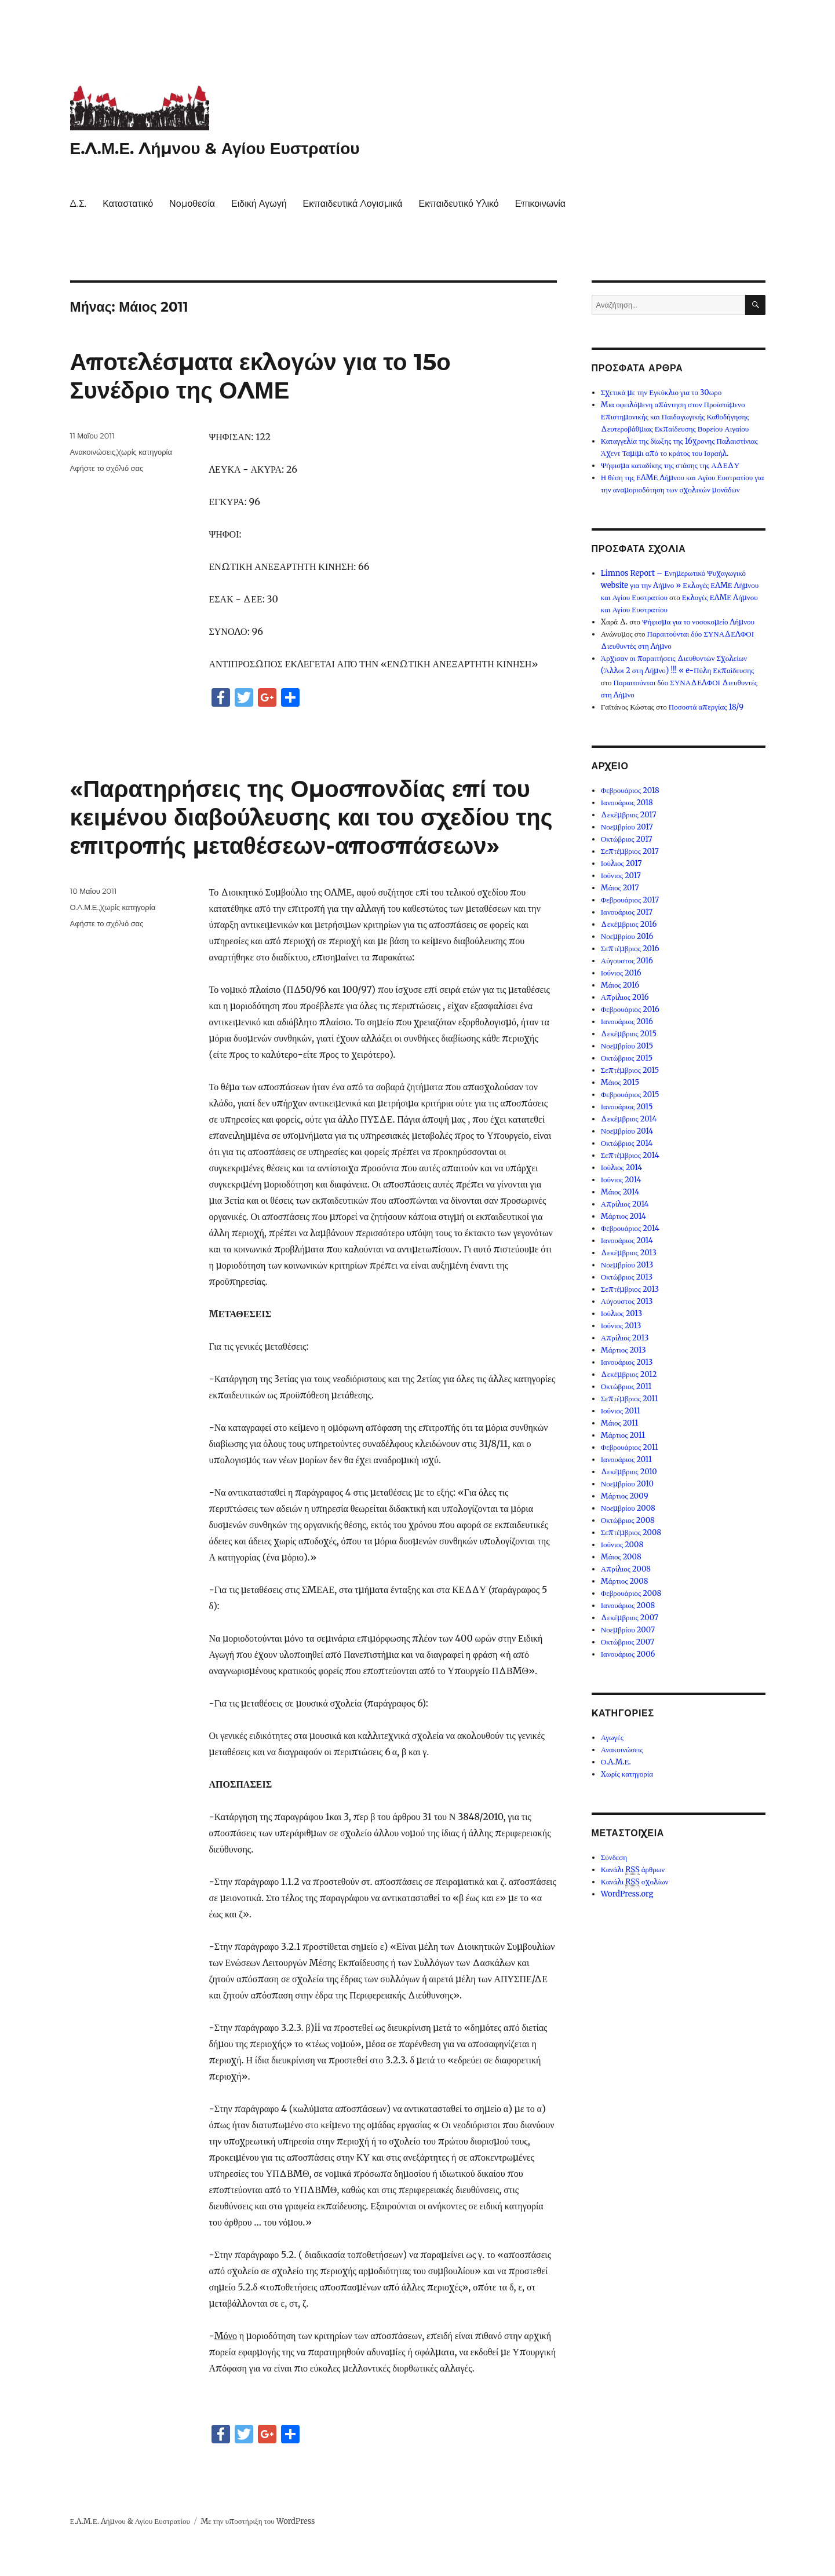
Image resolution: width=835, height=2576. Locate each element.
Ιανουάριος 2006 (628, 1654)
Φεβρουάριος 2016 (630, 1009)
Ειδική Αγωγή (259, 203)
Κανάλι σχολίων (635, 1882)
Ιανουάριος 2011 (626, 1459)
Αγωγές (612, 1737)
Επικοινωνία (540, 203)
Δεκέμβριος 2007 (629, 1618)
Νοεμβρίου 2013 (627, 1265)
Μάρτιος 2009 (624, 1496)
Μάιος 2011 (620, 1423)
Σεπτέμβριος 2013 (630, 1289)
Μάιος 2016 (620, 985)
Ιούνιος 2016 (621, 973)
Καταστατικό (128, 203)
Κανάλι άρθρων (633, 1870)
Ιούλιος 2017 (621, 863)
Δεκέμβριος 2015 (629, 1034)
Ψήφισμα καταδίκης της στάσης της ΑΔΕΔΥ (670, 465)
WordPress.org (627, 1894)
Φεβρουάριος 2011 (629, 1447)
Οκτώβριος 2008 (628, 1520)
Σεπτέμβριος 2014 (630, 1155)
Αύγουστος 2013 (627, 1301)
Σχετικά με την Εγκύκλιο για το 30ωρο (661, 392)
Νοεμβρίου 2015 (627, 1046)
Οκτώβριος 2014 (627, 1143)
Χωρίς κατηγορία (144, 451)
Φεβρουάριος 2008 (631, 1593)
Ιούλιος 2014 (622, 1167)
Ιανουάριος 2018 (627, 802)
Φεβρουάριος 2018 (630, 790)
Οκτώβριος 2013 (626, 1277)
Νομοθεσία (192, 203)
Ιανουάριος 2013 (627, 1362)
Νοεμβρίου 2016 (627, 936)
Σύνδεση (614, 1857)
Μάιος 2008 (621, 1557)
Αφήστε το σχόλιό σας (107, 468)
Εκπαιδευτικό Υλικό (458, 203)
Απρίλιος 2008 (626, 1569)
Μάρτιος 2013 (623, 1350)
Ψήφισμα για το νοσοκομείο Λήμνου (698, 622)
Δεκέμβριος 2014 (629, 1119)
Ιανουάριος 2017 (626, 912)
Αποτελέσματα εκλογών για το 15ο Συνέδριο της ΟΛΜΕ (260, 376)
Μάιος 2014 (620, 1192)
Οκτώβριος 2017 (626, 839)
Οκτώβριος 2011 (626, 1386)
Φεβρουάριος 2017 (630, 900)
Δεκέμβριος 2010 (629, 1472)
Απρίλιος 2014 (625, 1204)
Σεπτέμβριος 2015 (630, 1070)
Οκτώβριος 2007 (627, 1642)
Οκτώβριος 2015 (626, 1058)
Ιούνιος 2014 (621, 1180)
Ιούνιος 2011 (620, 1411)
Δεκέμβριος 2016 (629, 924)
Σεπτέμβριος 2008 (631, 1532)
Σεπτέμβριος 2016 (630, 948)
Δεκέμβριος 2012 (629, 1374)
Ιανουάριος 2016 (627, 1021)
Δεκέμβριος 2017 (629, 815)
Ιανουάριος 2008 (628, 1605)
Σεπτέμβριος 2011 (629, 1399)
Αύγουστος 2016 (627, 961)
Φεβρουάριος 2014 (630, 1228)
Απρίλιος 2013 (625, 1338)
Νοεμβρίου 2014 (627, 1131)
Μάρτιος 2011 (623, 1435)
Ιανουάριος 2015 (627, 1107)
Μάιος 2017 (620, 888)
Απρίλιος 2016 (625, 997)
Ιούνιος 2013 (621, 1326)
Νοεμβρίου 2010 (627, 1484)
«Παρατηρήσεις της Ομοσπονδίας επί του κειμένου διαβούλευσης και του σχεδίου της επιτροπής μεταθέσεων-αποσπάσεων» (311, 817)
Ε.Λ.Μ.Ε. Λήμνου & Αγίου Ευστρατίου (215, 148)
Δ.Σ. (78, 203)
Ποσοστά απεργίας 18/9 (706, 707)
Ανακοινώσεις (93, 451)
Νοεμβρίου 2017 (627, 827)
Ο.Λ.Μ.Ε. (84, 907)
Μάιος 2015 (620, 1082)
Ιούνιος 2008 (622, 1545)
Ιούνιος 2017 (621, 875)
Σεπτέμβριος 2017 (630, 851)
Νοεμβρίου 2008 (628, 1508)
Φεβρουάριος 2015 (630, 1094)
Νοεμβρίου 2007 (628, 1630)
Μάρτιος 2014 (623, 1216)
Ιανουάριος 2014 (627, 1240)
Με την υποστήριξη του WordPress (257, 2521)
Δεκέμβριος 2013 (629, 1253)
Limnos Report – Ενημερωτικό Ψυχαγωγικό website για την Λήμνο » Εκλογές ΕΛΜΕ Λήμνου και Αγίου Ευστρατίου (680, 585)
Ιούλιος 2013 (621, 1313)
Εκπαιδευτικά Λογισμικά (353, 203)
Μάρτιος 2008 (624, 1581)
